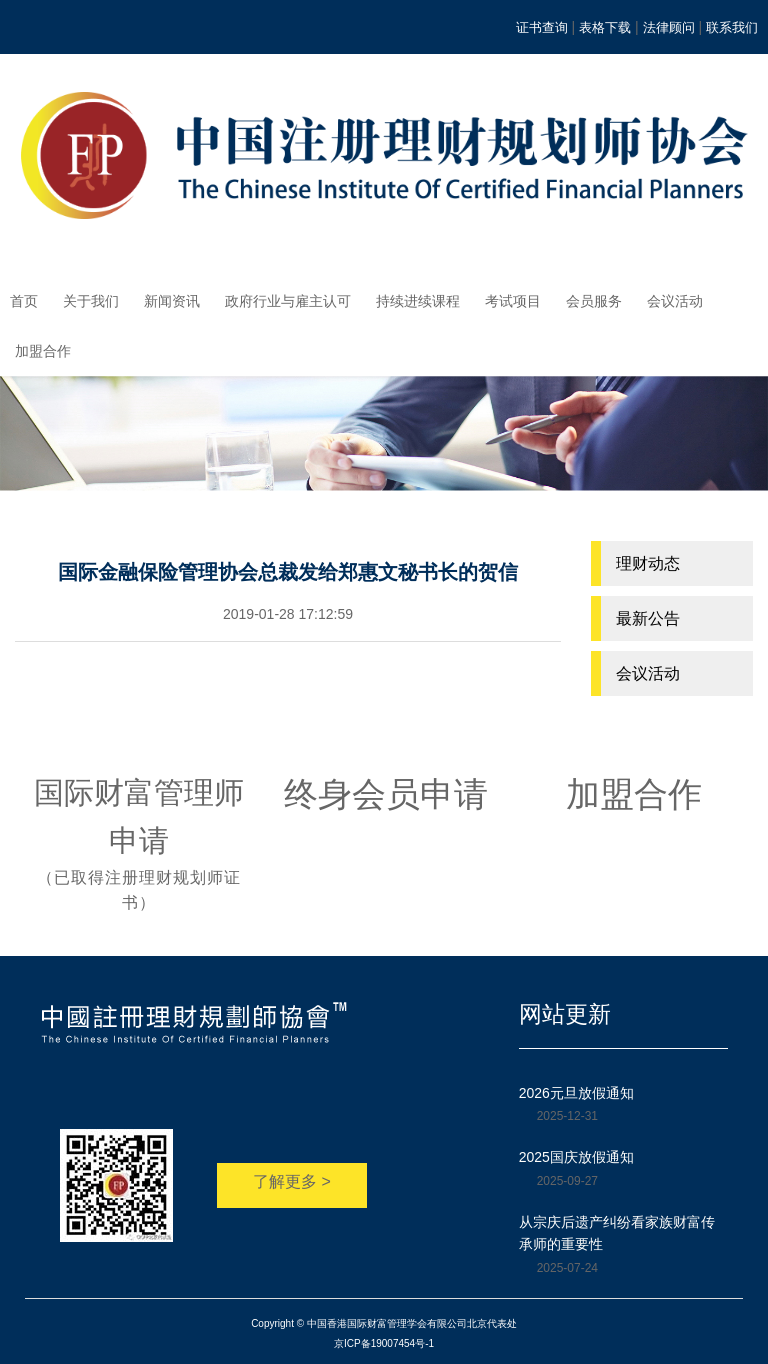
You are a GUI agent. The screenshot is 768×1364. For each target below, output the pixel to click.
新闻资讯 (172, 301)
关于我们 (91, 301)
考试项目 (513, 301)
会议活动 (675, 301)
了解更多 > (292, 1181)
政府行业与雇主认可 (288, 301)
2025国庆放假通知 (576, 1157)
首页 (24, 301)
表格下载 (605, 27)
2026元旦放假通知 (576, 1093)
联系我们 (732, 27)
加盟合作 (43, 351)
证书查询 (542, 27)
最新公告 (648, 618)
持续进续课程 (418, 301)
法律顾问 (669, 27)
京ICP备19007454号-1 (384, 1343)
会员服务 (594, 301)
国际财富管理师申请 (139, 846)
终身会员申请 (386, 794)
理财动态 (648, 563)
